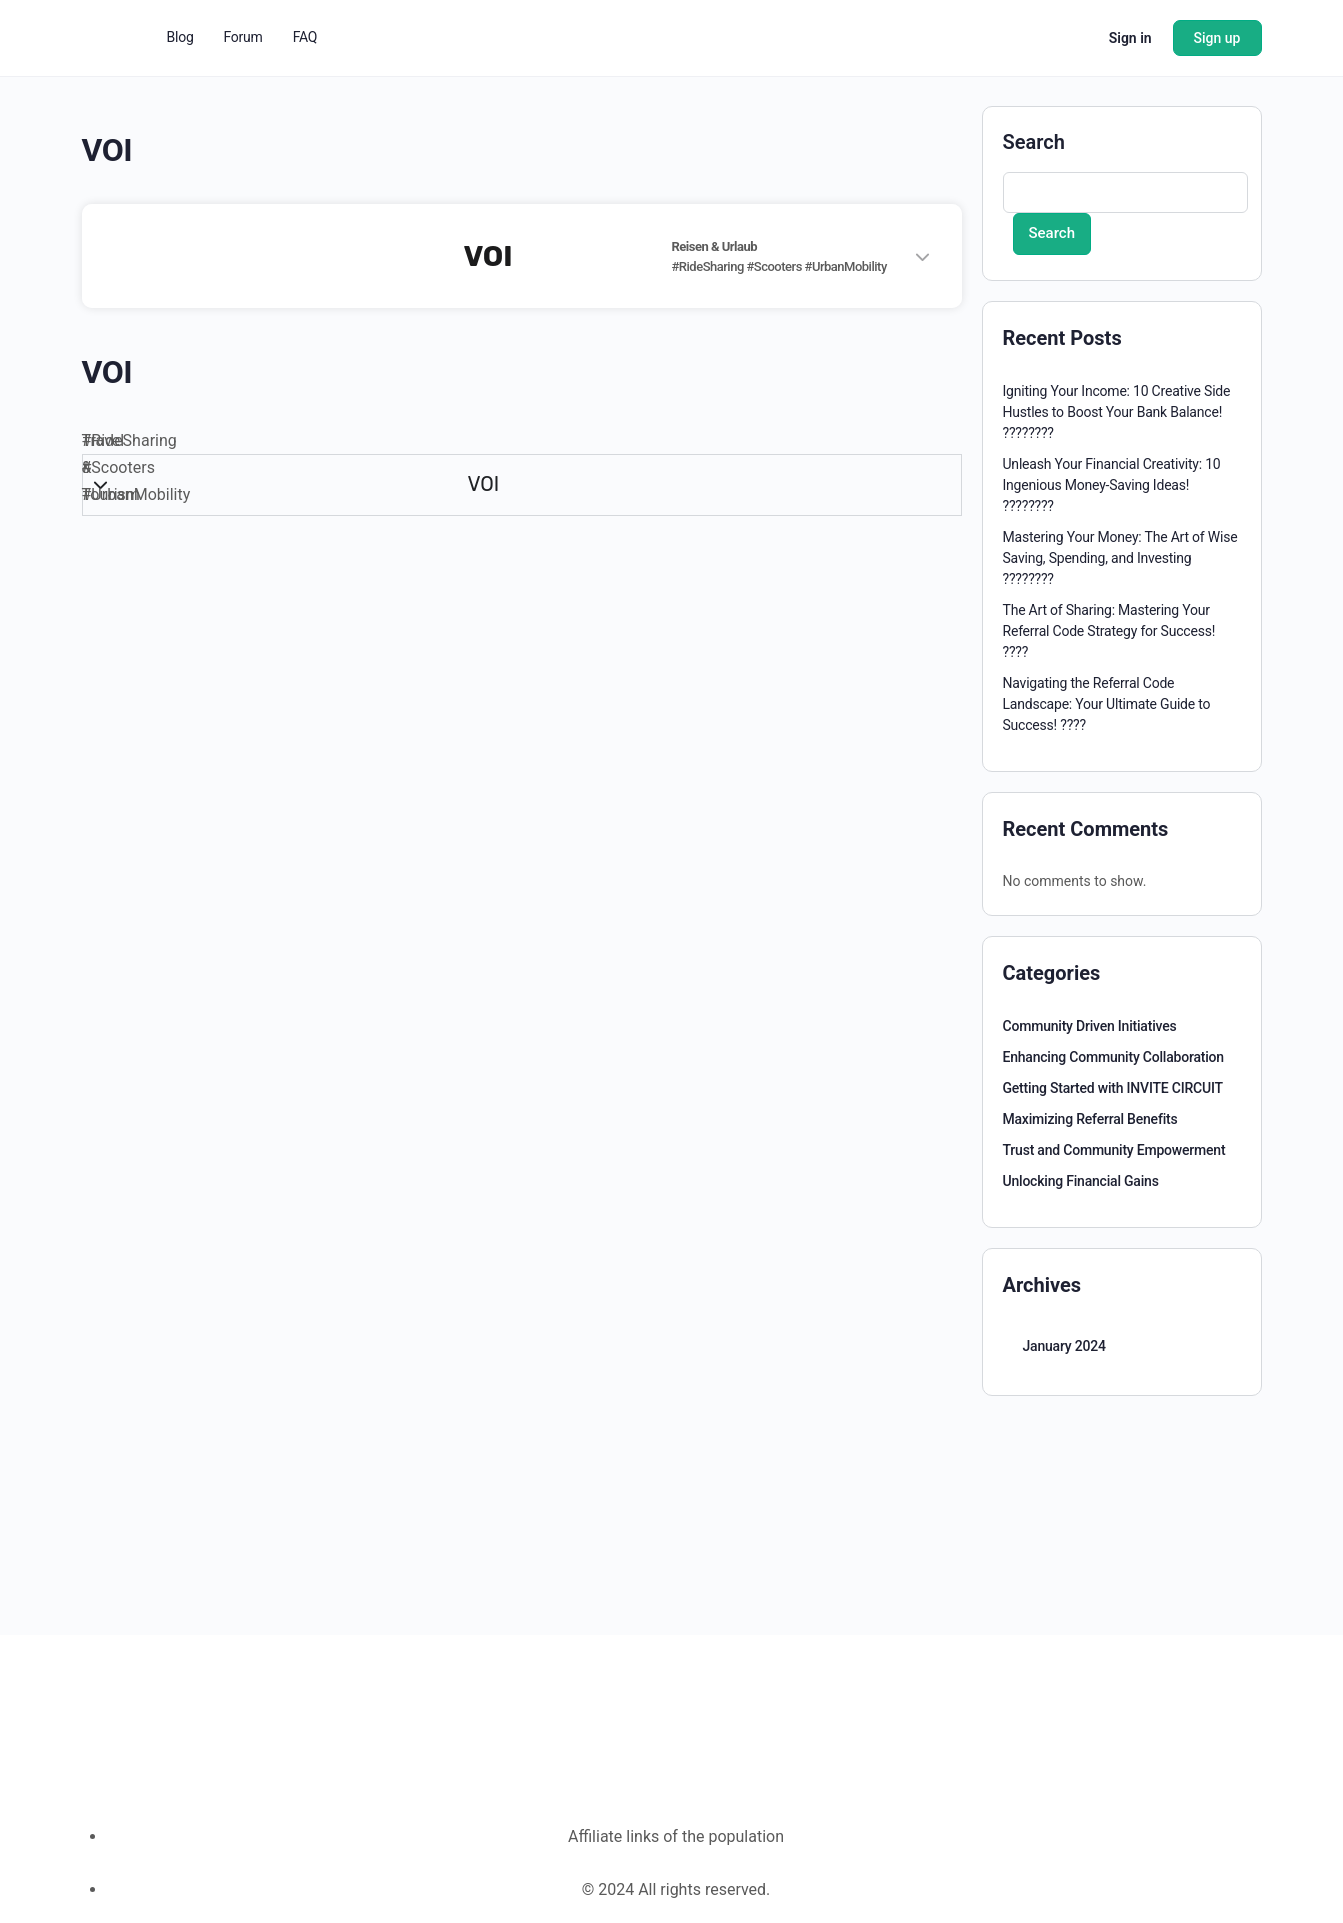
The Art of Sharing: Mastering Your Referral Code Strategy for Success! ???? (1109, 631)
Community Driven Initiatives (1090, 1026)
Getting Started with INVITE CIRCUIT (1113, 1088)
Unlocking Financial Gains (1081, 1181)
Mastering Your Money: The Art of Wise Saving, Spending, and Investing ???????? (1120, 558)
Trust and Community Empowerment (1114, 1150)
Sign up (1217, 38)
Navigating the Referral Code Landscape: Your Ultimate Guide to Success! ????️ (1107, 704)
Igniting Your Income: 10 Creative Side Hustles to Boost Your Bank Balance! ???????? (1117, 412)
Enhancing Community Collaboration (1113, 1057)
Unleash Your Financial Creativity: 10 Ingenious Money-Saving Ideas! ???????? (1112, 485)
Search (1034, 142)
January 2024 (1064, 1346)
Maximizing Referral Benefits (1090, 1119)
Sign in (1130, 38)
